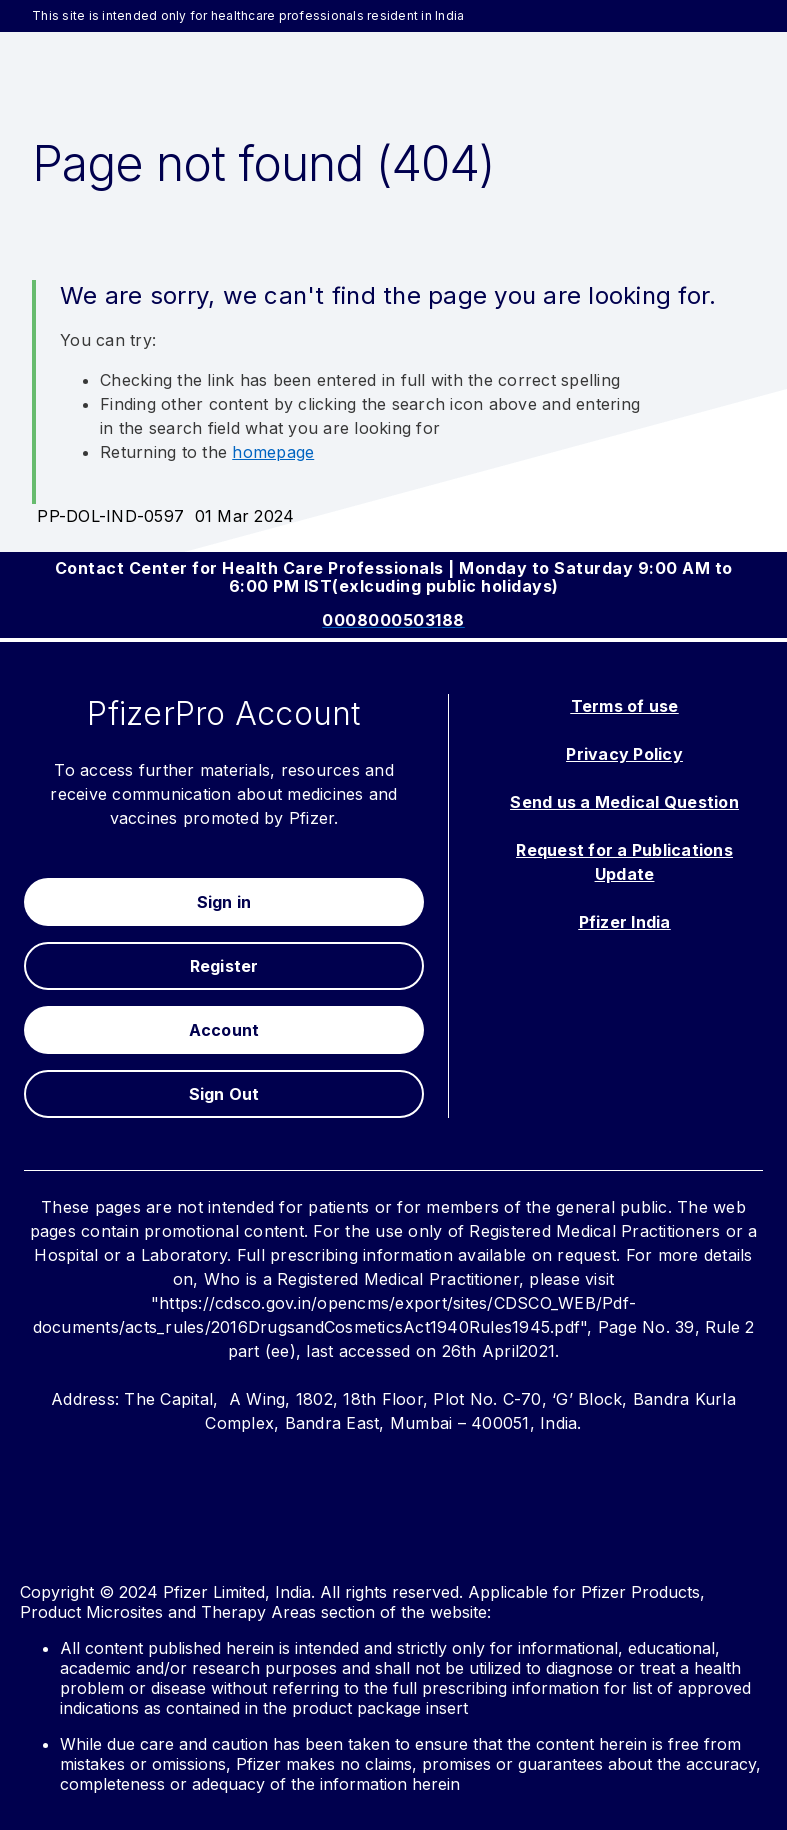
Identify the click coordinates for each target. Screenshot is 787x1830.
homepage (273, 452)
